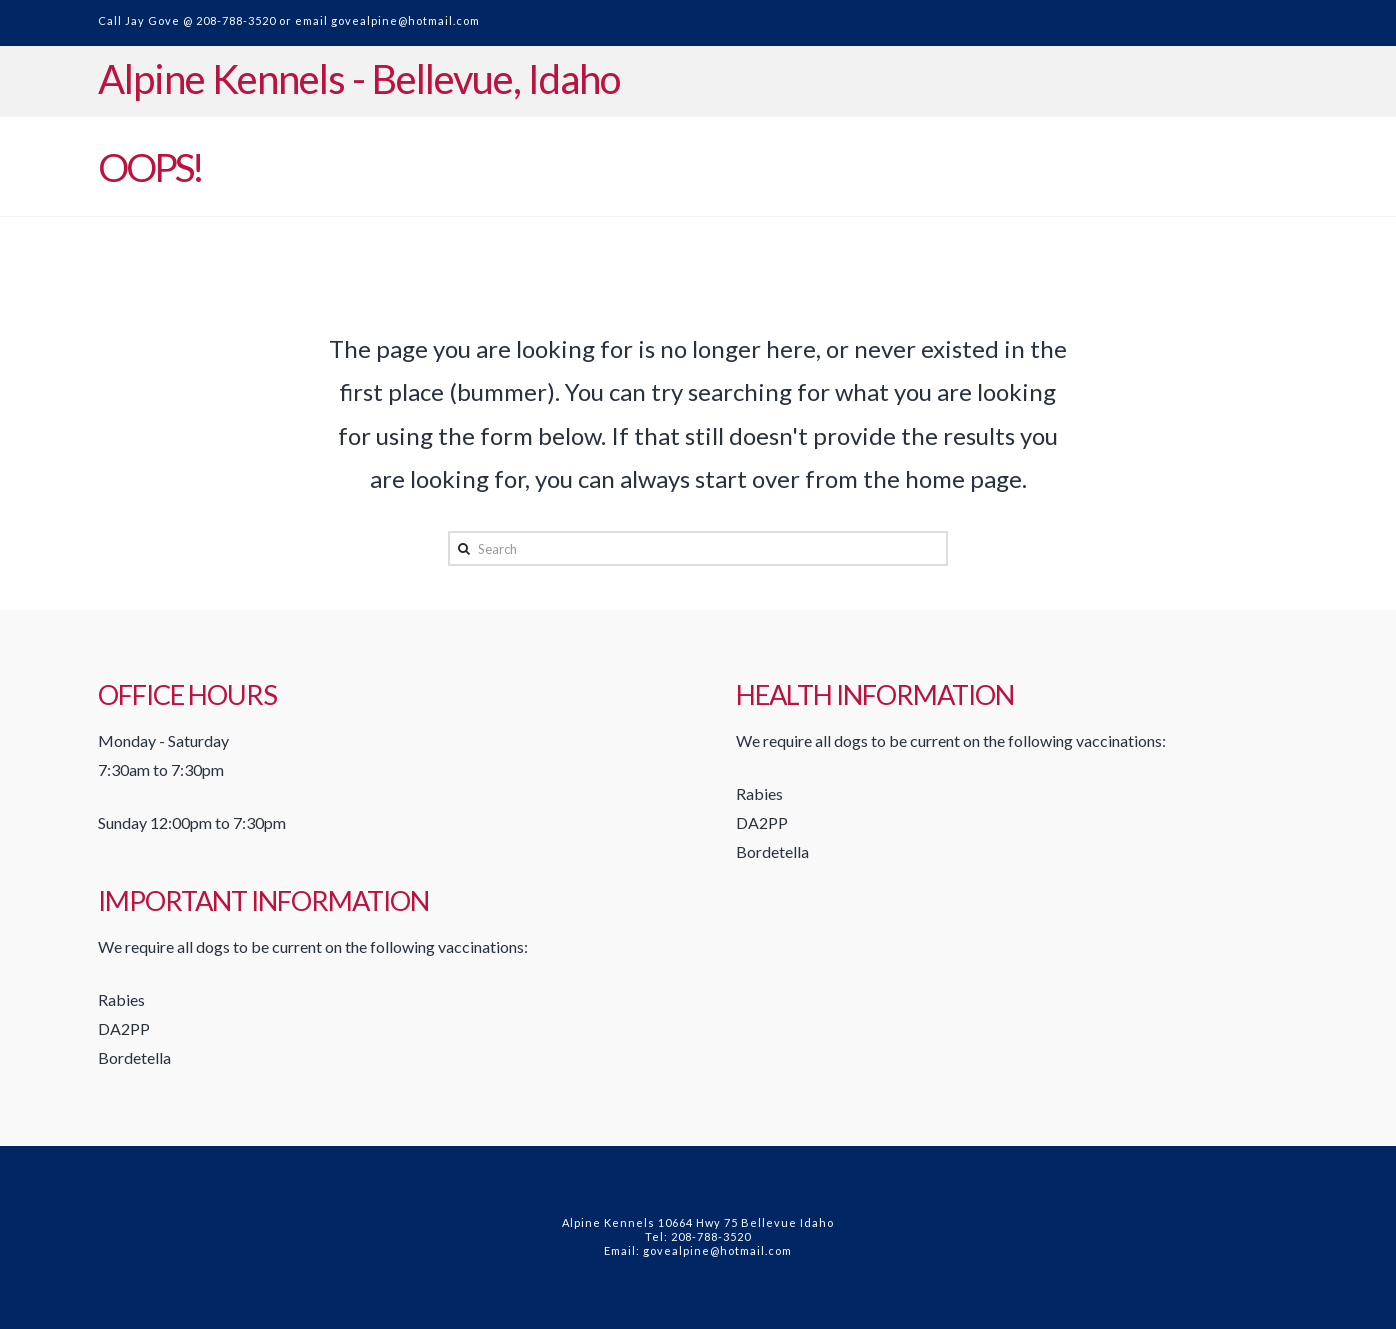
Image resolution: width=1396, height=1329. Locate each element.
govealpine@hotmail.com (405, 20)
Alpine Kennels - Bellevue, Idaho (359, 79)
